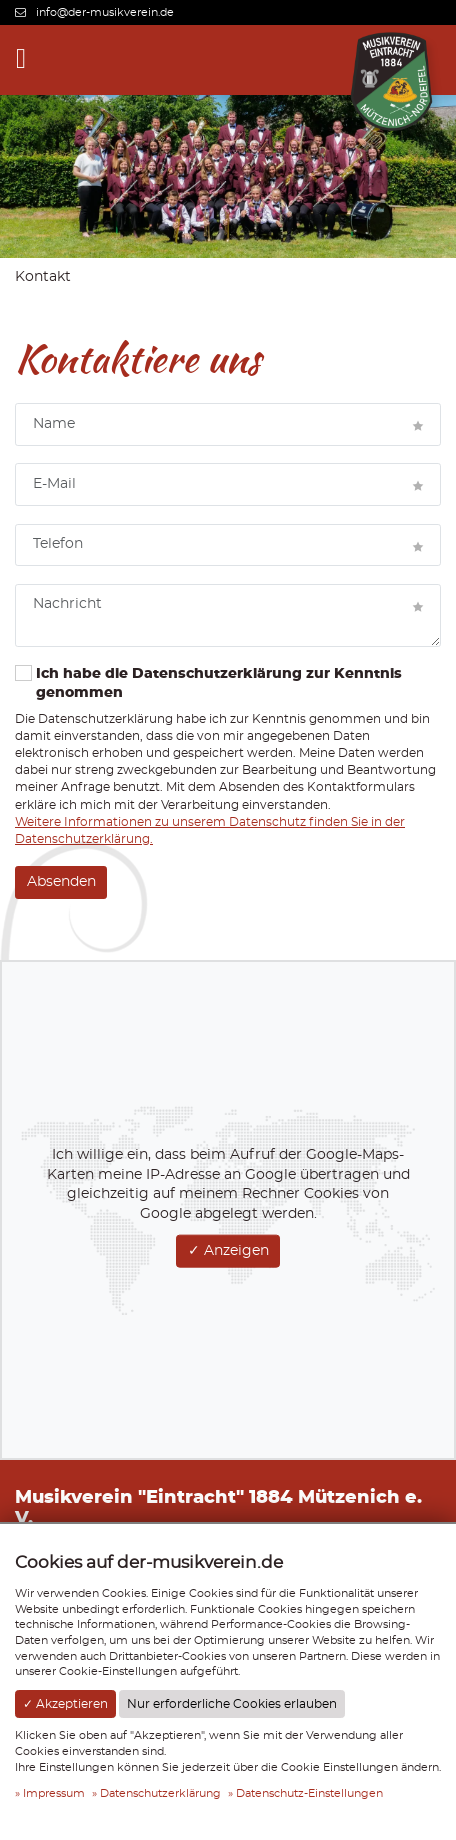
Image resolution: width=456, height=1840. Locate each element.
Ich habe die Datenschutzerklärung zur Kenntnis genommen (208, 683)
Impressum (54, 1793)
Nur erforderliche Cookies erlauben (232, 1704)
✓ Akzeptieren (65, 1704)
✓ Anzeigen (228, 1251)
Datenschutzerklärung (160, 1793)
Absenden (61, 882)
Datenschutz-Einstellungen (309, 1793)
